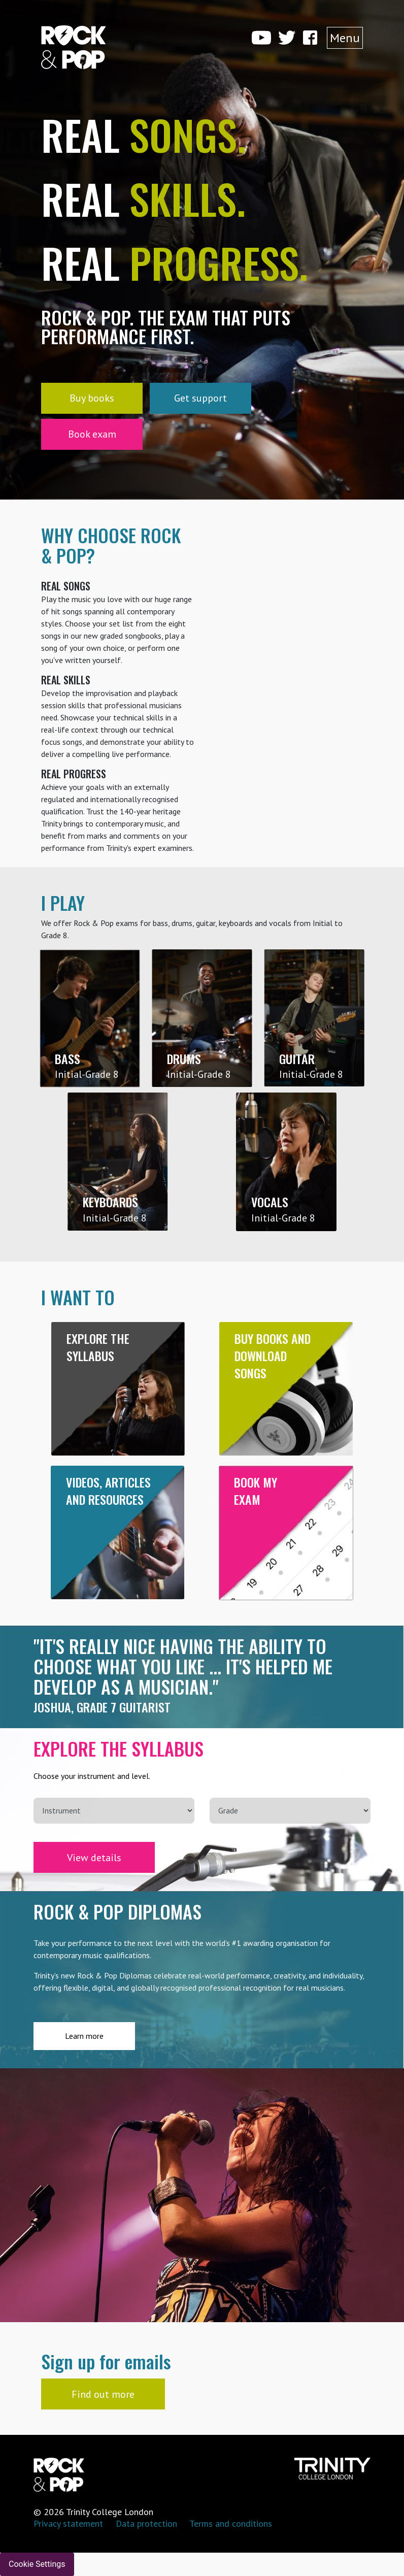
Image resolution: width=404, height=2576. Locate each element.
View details (94, 1857)
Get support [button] (200, 398)
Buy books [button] (92, 398)
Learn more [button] (84, 2036)
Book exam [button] (92, 434)
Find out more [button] (103, 2394)
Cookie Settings (37, 2564)
